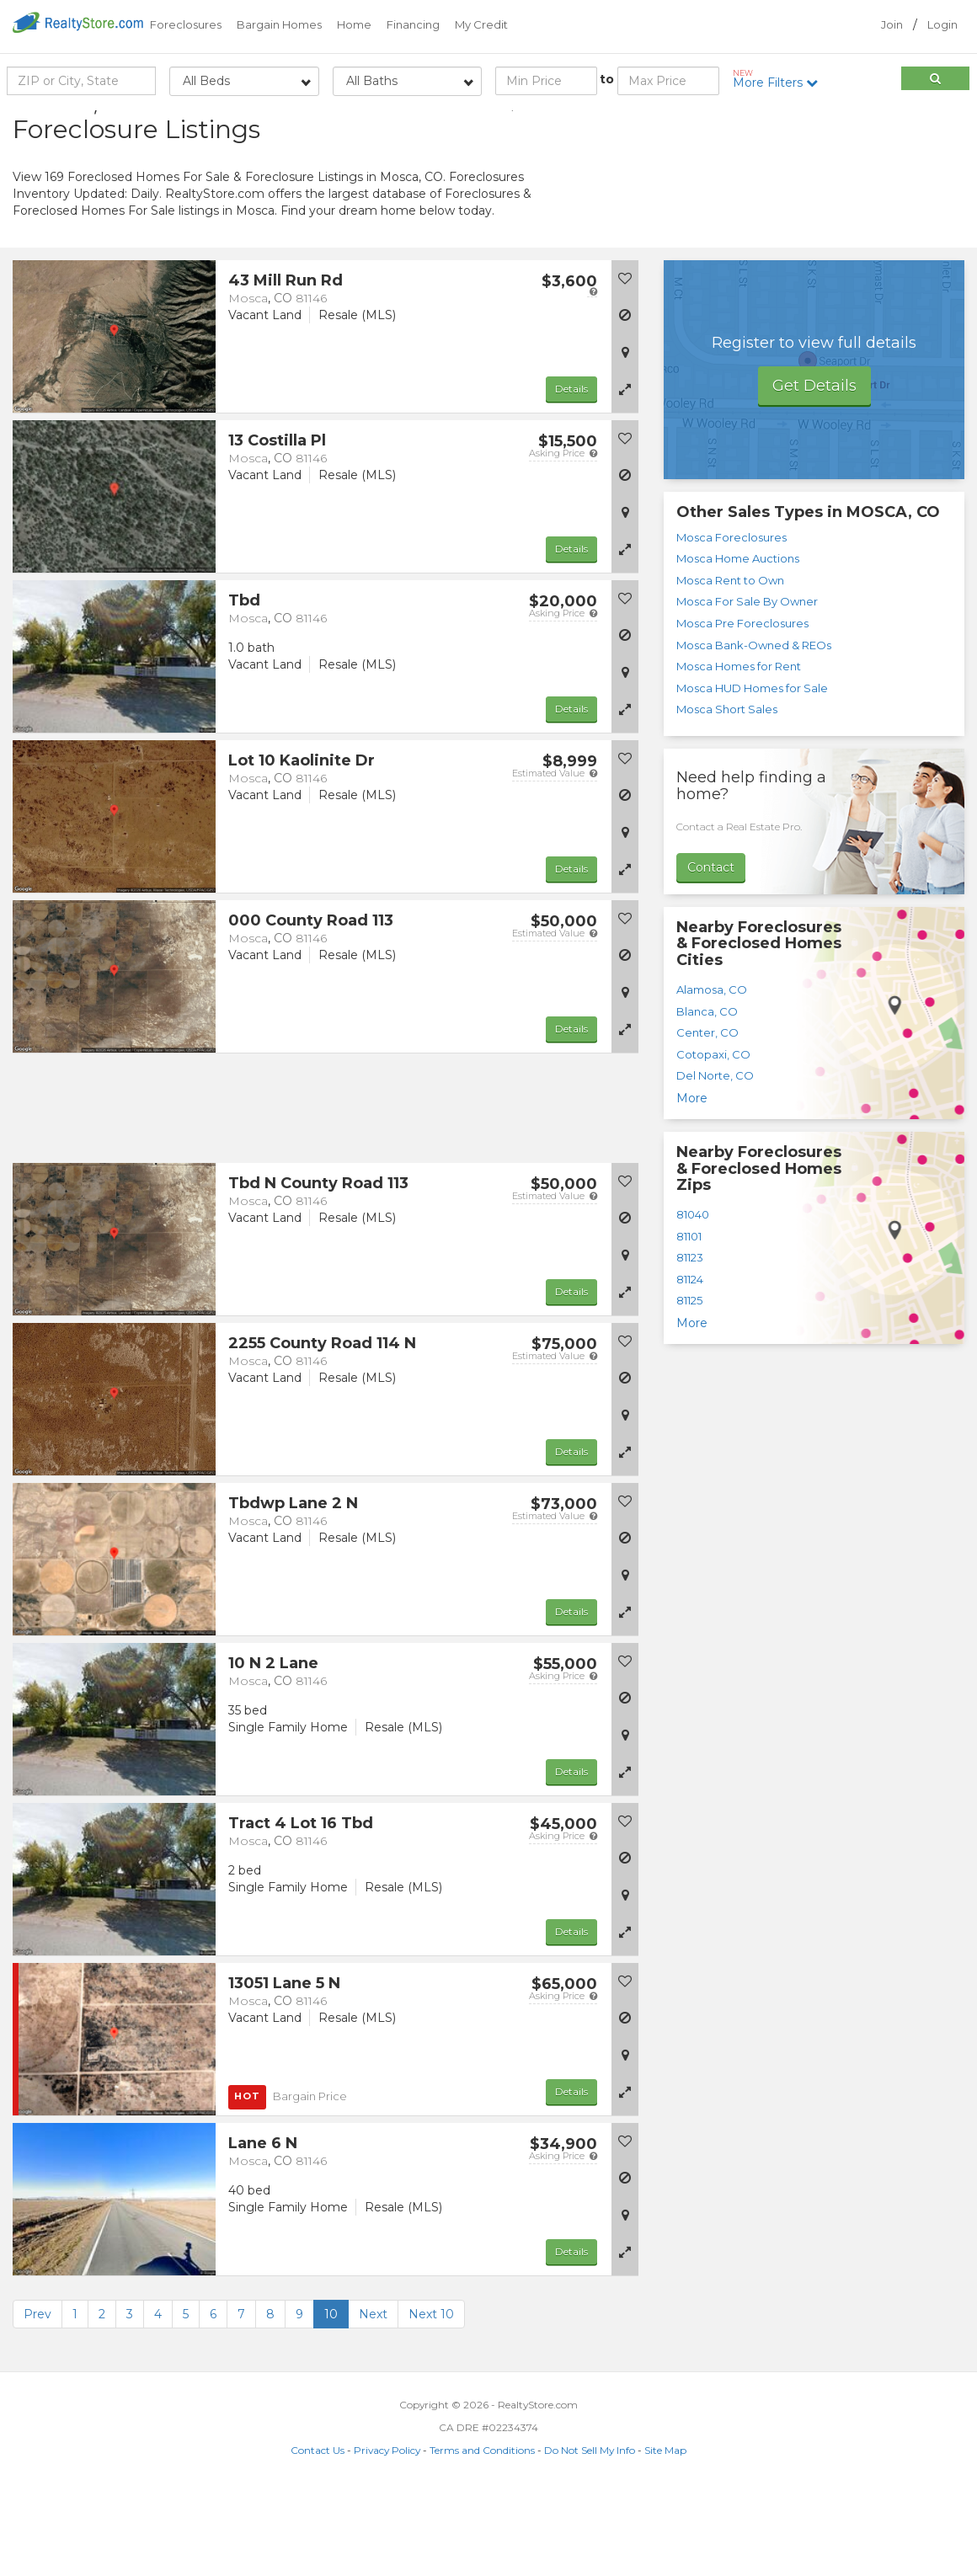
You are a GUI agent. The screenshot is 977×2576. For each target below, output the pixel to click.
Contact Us (317, 2535)
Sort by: (830, 123)
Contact (710, 952)
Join (892, 24)
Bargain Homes (279, 24)
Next (373, 2399)
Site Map (665, 2535)
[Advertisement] (814, 231)
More (691, 1183)
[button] (625, 474)
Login (942, 24)
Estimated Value (554, 858)
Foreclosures (186, 24)
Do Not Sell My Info (589, 2535)
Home (354, 24)
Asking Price (563, 538)
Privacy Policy (387, 2535)
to (607, 79)
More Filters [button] (780, 79)
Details (571, 473)
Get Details (814, 470)
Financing (413, 24)
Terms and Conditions (482, 2535)
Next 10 (431, 2399)
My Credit (481, 24)
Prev (37, 2399)
